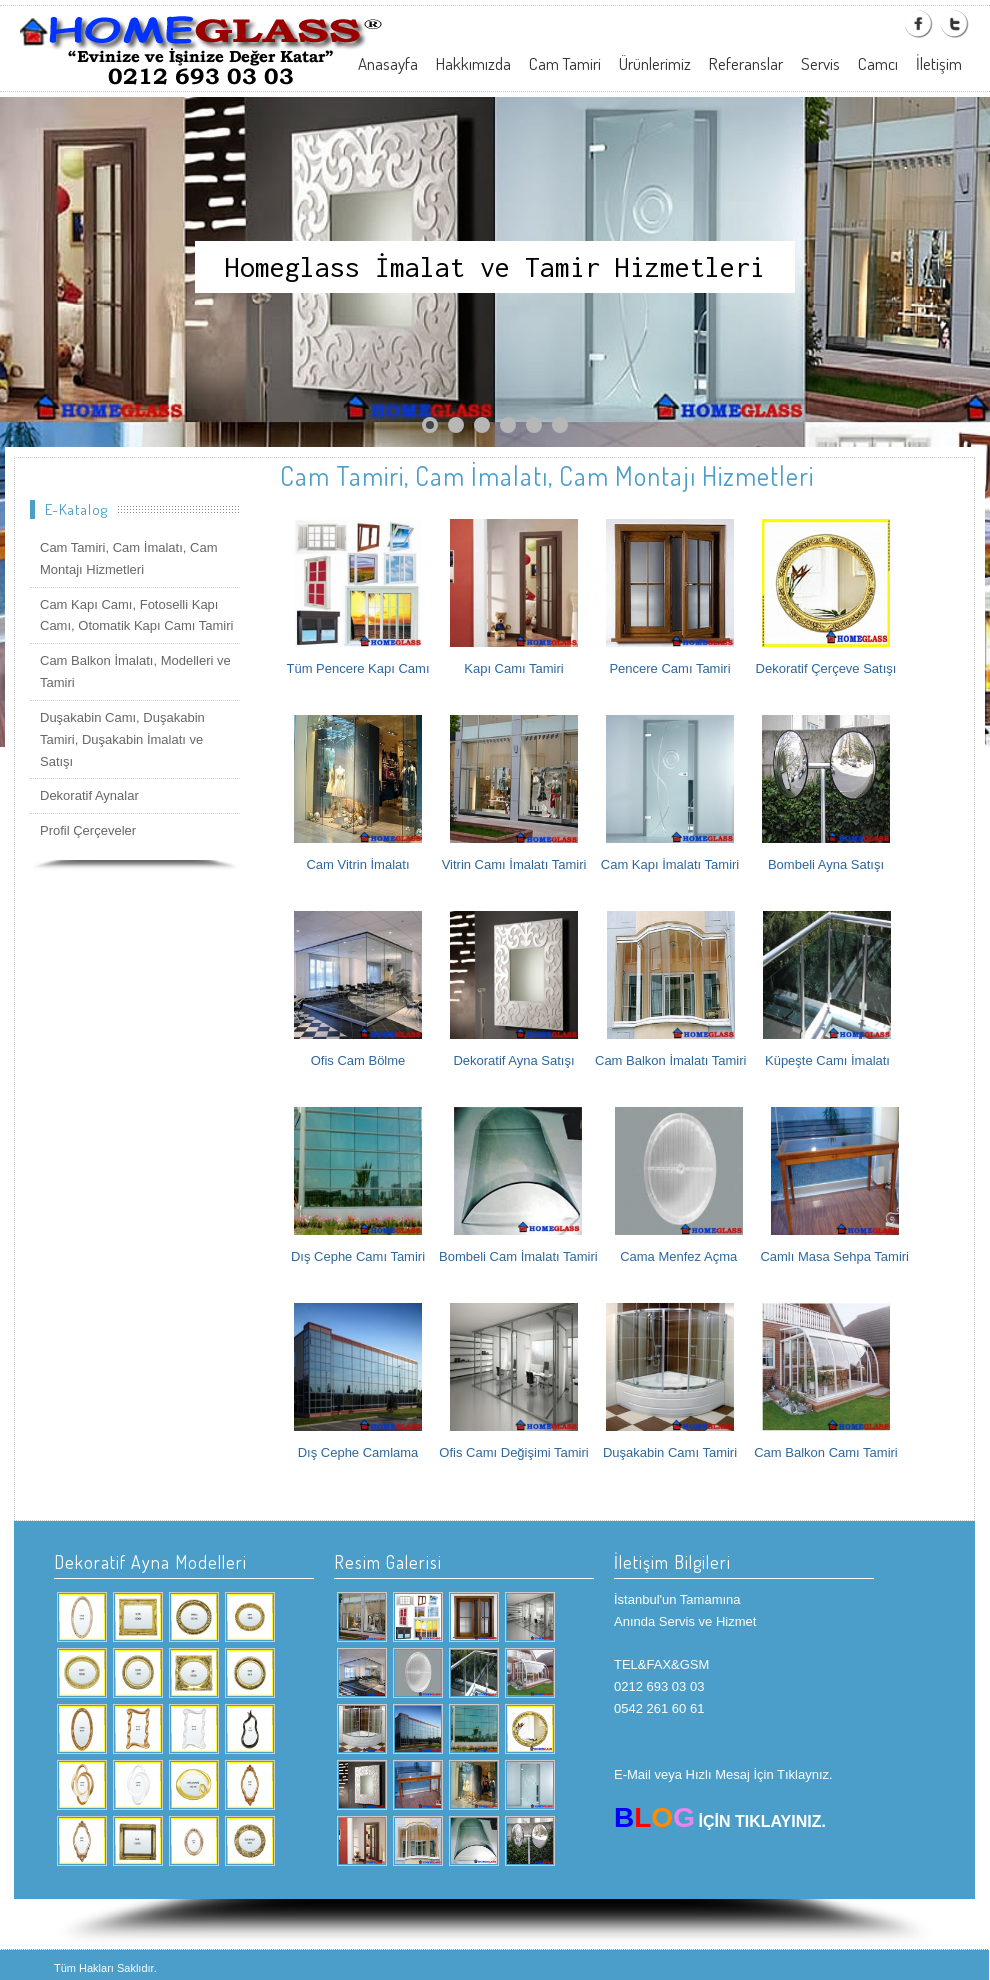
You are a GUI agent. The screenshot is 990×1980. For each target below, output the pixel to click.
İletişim (939, 63)
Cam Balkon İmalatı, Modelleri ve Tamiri (135, 671)
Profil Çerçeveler (88, 830)
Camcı (878, 63)
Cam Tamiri (565, 63)
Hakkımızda (473, 63)
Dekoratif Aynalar (89, 795)
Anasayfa (388, 63)
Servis (820, 63)
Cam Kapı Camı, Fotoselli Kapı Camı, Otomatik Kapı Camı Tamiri (136, 615)
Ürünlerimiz (655, 63)
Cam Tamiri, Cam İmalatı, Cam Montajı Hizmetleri (128, 558)
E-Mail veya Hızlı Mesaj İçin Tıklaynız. (723, 1774)
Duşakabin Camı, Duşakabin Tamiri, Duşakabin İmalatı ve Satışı (122, 739)
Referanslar (746, 63)
